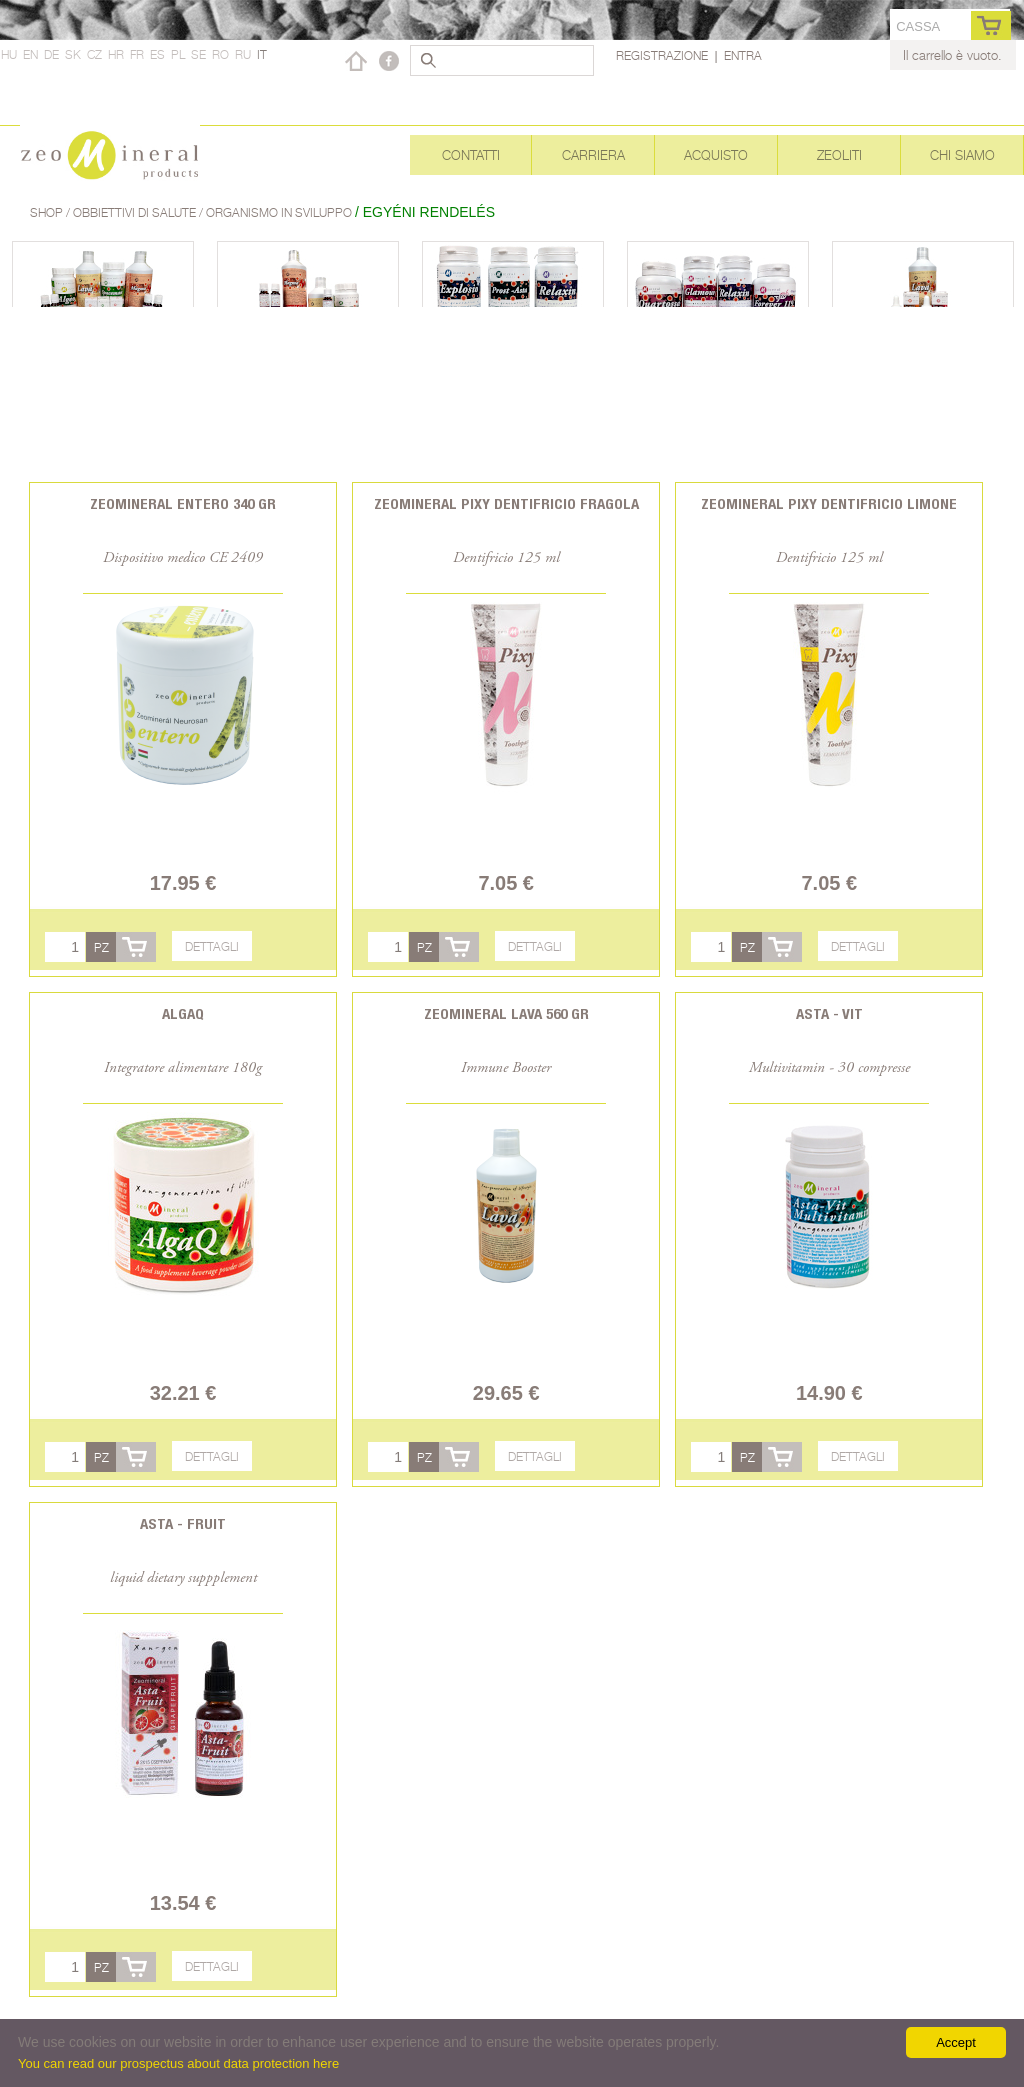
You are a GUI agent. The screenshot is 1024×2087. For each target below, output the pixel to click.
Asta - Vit (829, 1013)
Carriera (593, 155)
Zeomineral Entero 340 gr (183, 503)
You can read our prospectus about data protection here (178, 2063)
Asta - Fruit (183, 1523)
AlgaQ (183, 1013)
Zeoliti (839, 155)
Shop (48, 212)
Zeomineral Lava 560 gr (506, 1013)
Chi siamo (962, 155)
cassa (918, 26)
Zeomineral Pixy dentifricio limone (829, 503)
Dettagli (212, 946)
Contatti (471, 155)
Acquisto (716, 155)
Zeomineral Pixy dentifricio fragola (506, 503)
